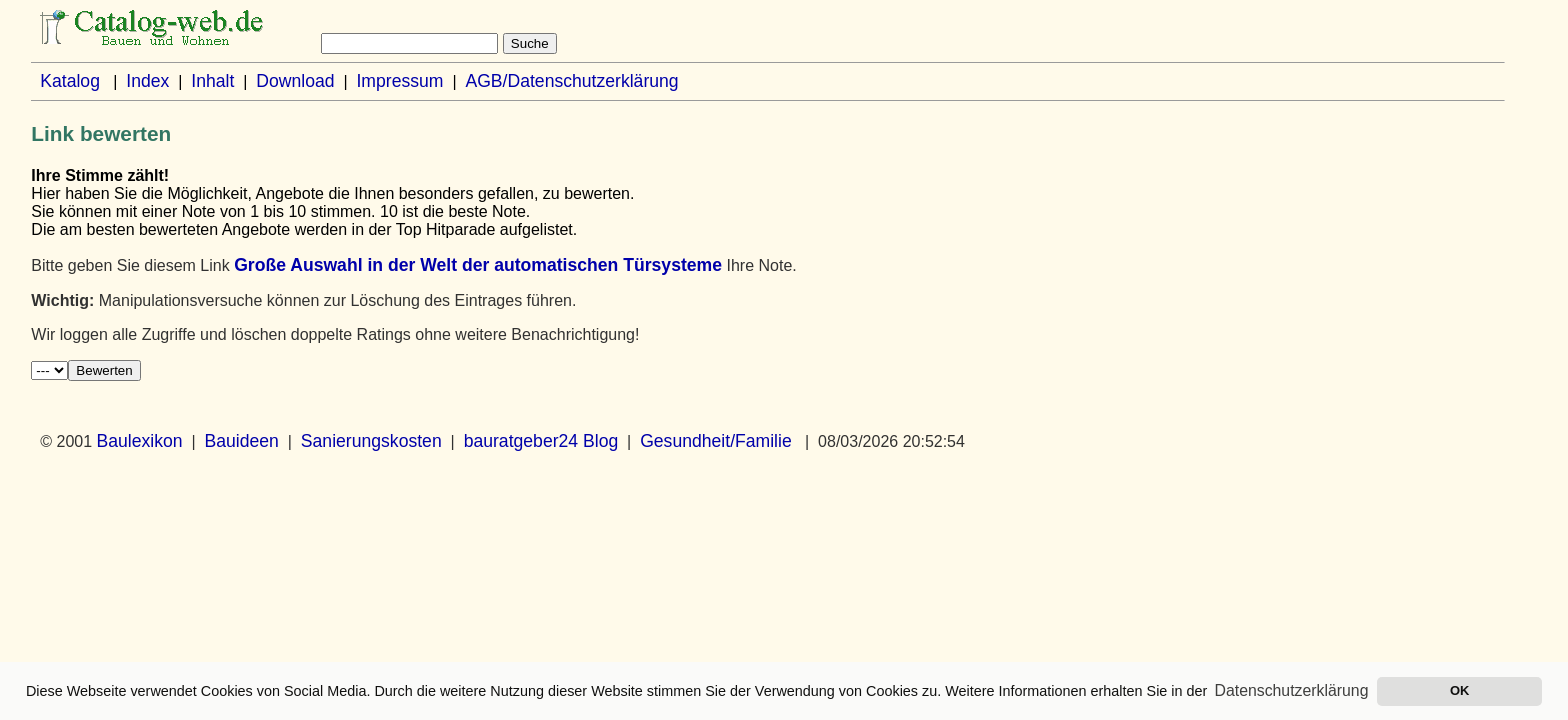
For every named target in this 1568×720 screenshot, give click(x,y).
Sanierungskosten (371, 441)
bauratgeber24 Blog (541, 441)
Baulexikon (140, 441)
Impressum (399, 81)
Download (295, 81)
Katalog (70, 81)
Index (147, 81)
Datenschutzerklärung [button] (1292, 690)
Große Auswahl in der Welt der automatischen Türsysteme (478, 265)
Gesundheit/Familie (716, 441)
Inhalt (212, 81)
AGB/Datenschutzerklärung (571, 81)
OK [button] (1459, 690)
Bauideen (242, 441)
